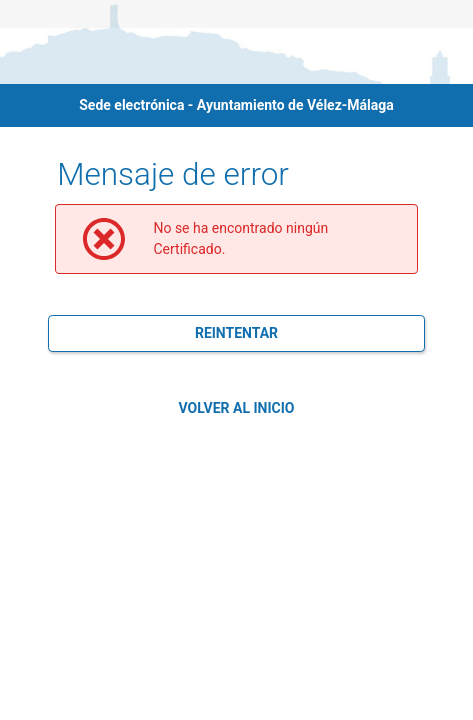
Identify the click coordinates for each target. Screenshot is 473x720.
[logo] (56, 56)
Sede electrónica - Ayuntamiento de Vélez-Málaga (236, 105)
